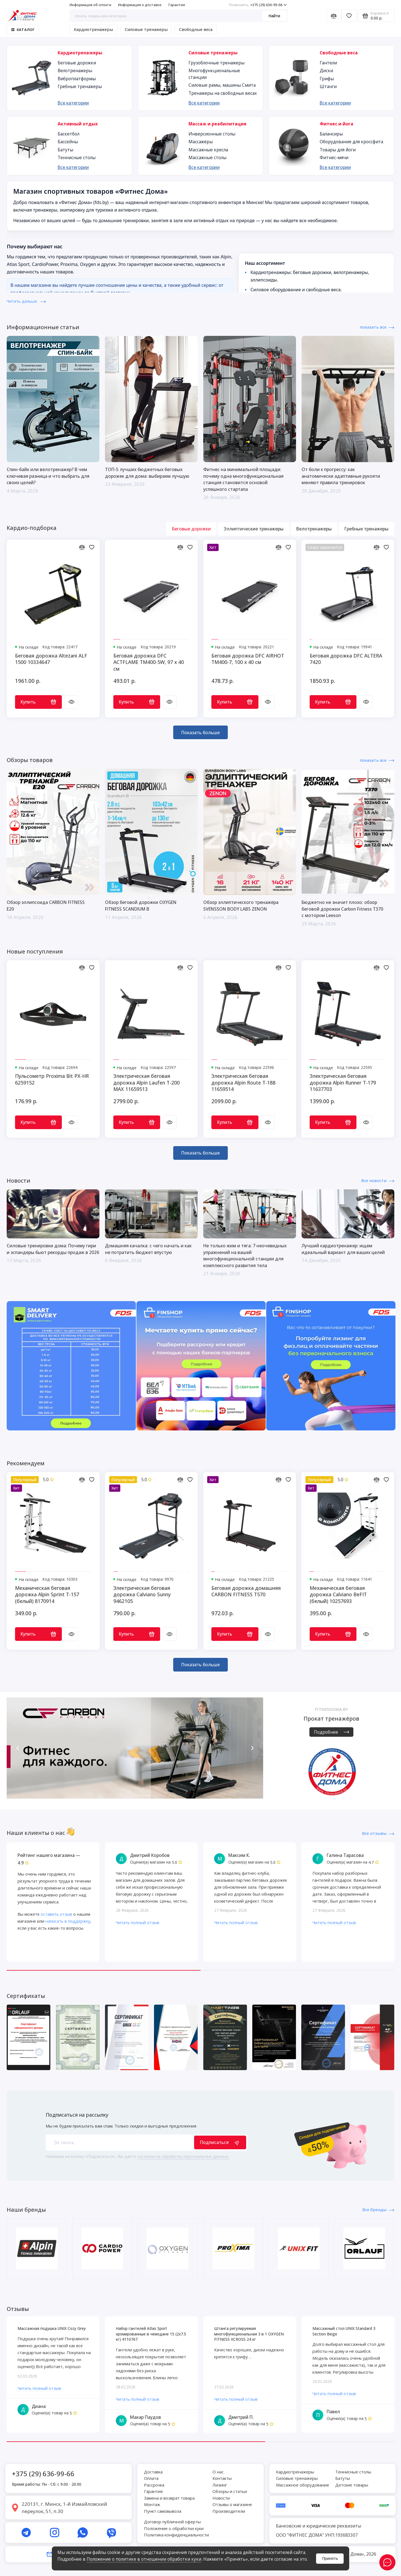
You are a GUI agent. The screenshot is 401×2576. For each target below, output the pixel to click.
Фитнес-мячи (334, 157)
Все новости (377, 1180)
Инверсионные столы (212, 134)
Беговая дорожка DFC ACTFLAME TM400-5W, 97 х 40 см (148, 662)
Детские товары (351, 2485)
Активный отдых (78, 124)
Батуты (65, 150)
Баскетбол (68, 134)
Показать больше (200, 732)
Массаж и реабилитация (217, 124)
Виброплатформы (77, 79)
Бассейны (68, 142)
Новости (221, 2498)
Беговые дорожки (77, 63)
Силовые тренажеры (146, 29)
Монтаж (152, 2504)
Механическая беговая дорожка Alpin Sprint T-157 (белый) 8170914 (47, 1594)
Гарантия (176, 4)
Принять (330, 2558)
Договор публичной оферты (172, 2521)
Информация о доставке (140, 4)
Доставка (153, 2472)
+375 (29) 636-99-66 (258, 4)
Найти (274, 15)
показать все (377, 327)
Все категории (73, 103)
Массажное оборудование (302, 2485)
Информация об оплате (90, 4)
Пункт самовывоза (162, 2511)
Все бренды (378, 2209)
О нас (218, 2472)
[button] (17, 1748)
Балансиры (331, 134)
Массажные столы (207, 157)
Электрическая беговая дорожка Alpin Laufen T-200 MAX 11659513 (146, 1082)
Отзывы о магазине (232, 2504)
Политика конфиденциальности (176, 2535)
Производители (228, 2511)
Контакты (222, 2478)
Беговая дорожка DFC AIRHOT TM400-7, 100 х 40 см (247, 659)
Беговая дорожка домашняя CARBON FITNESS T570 (246, 1591)
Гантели (328, 63)
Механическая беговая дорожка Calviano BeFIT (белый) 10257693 (338, 1594)
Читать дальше (26, 301)
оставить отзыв (56, 1914)
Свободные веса (195, 29)
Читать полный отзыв (137, 1922)
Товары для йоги (338, 150)
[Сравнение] (333, 15)
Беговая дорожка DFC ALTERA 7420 (346, 659)
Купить (38, 702)
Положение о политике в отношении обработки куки (144, 2559)
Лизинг (219, 2485)
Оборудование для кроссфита (351, 142)
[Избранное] (349, 15)
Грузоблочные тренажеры (216, 63)
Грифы (327, 79)
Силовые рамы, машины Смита (222, 85)
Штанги (328, 86)
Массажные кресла (208, 150)
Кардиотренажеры (93, 29)
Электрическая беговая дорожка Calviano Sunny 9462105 (142, 1594)
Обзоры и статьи (229, 2491)
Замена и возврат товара (169, 2498)
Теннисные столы (77, 157)
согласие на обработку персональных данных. (183, 2156)
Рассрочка (154, 2485)
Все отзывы (378, 1833)
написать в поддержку (67, 1921)
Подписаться (220, 2142)
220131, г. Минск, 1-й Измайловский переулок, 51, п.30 (64, 2507)
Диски (326, 70)
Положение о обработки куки (174, 2528)
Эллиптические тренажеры (253, 529)
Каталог (23, 29)
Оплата (151, 2478)
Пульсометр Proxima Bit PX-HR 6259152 (52, 1079)
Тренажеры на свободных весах (223, 93)
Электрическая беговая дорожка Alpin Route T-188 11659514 (243, 1082)
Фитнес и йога (336, 124)
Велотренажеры (75, 70)
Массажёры (201, 142)
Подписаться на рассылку (77, 2114)
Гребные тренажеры (80, 86)
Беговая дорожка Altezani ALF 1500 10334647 (51, 659)
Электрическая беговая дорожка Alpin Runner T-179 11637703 (343, 1082)
